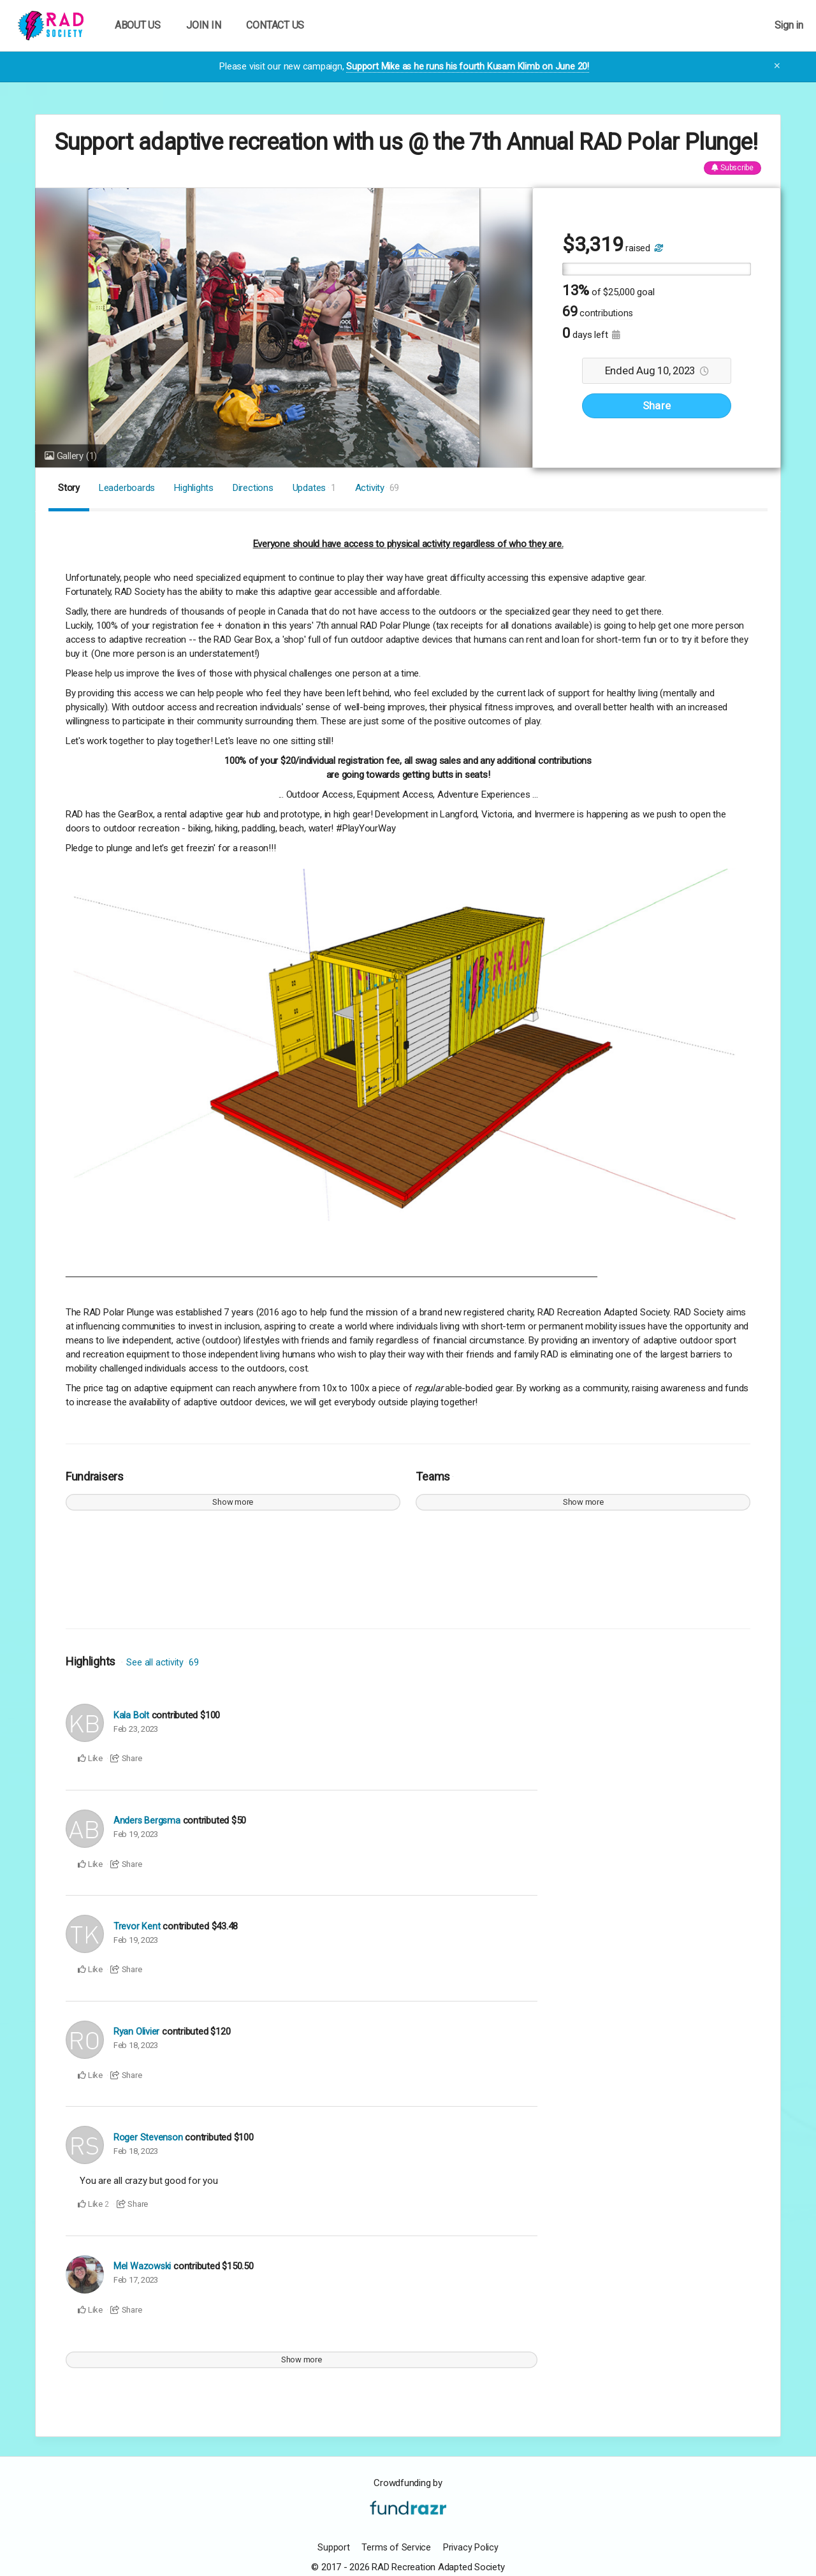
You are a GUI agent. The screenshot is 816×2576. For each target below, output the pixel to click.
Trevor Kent (137, 1926)
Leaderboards (127, 488)
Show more (232, 1502)
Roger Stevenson (148, 2137)
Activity (377, 488)
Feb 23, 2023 (135, 1728)
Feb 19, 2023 (135, 1833)
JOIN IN (203, 25)
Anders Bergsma (147, 1820)
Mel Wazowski (142, 2266)
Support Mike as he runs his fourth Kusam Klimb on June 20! (467, 66)
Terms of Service (396, 2547)
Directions (253, 488)
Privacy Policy (471, 2547)
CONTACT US (275, 25)
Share (657, 406)
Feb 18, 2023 (135, 2044)
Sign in (789, 25)
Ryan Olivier (136, 2031)
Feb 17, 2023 (135, 2279)
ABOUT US (138, 25)
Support (333, 2547)
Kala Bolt (131, 1715)
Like (90, 1758)
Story (69, 488)
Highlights (194, 488)
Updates (314, 488)
